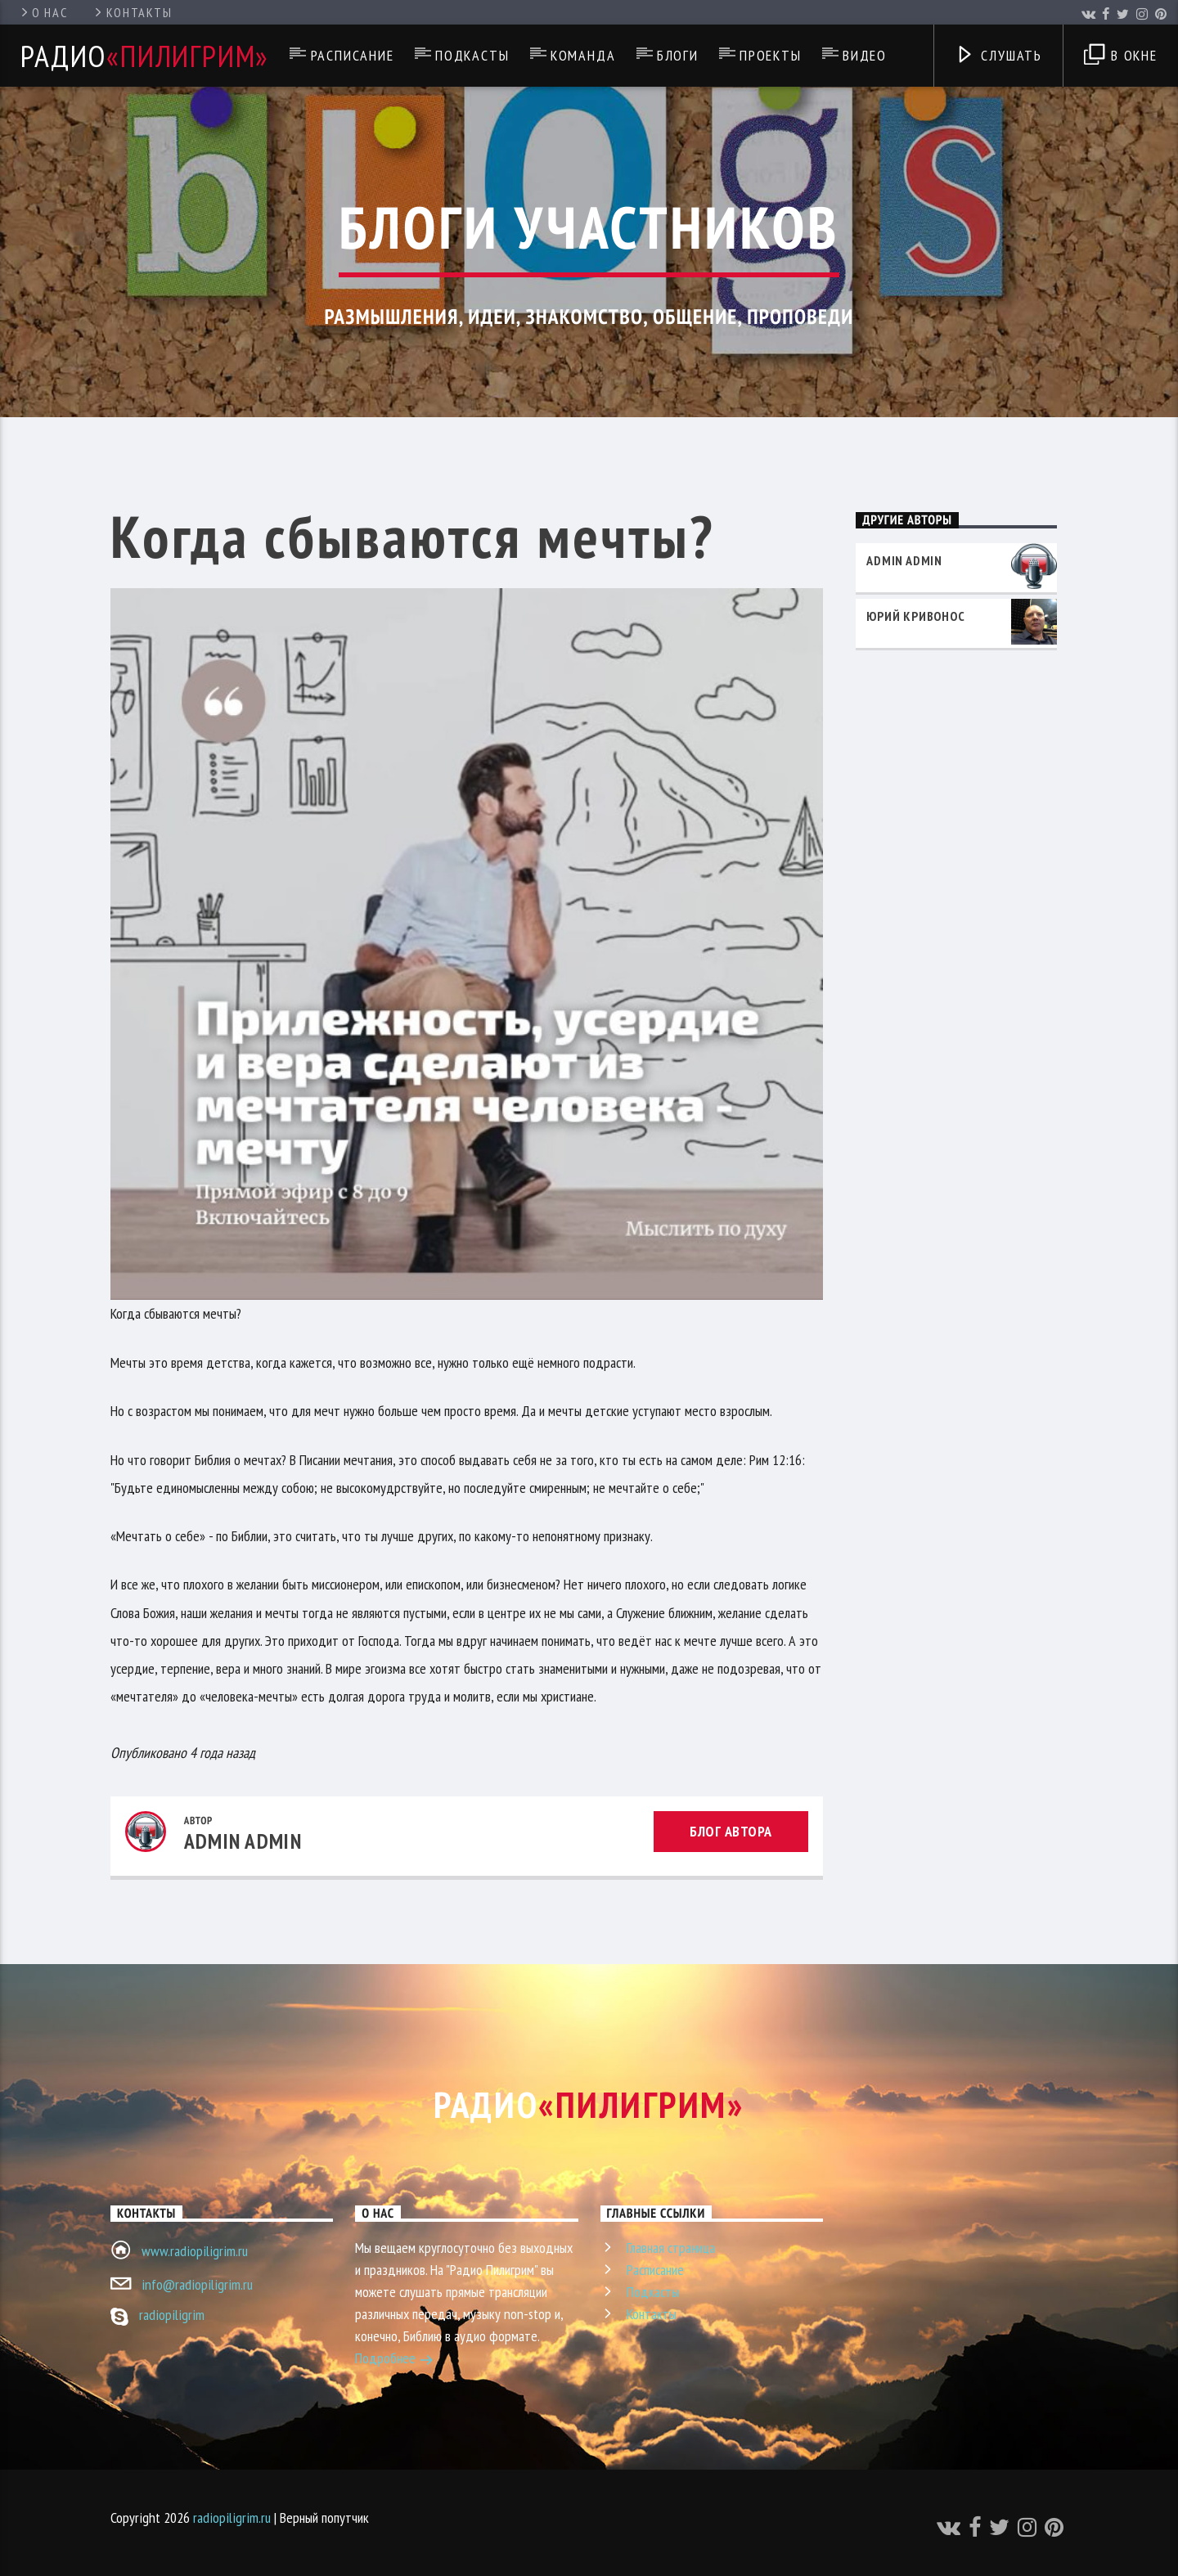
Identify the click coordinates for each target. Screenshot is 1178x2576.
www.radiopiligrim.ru (195, 2250)
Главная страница (671, 2247)
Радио (144, 55)
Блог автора (731, 1831)
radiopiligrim (172, 2314)
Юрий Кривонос (915, 616)
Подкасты (472, 55)
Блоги (678, 55)
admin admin (243, 1840)
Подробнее (394, 2360)
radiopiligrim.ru (232, 2517)
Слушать (998, 56)
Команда (583, 55)
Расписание (352, 55)
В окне (1120, 56)
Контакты (132, 12)
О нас (43, 12)
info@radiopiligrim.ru (197, 2284)
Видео (865, 55)
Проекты (771, 55)
